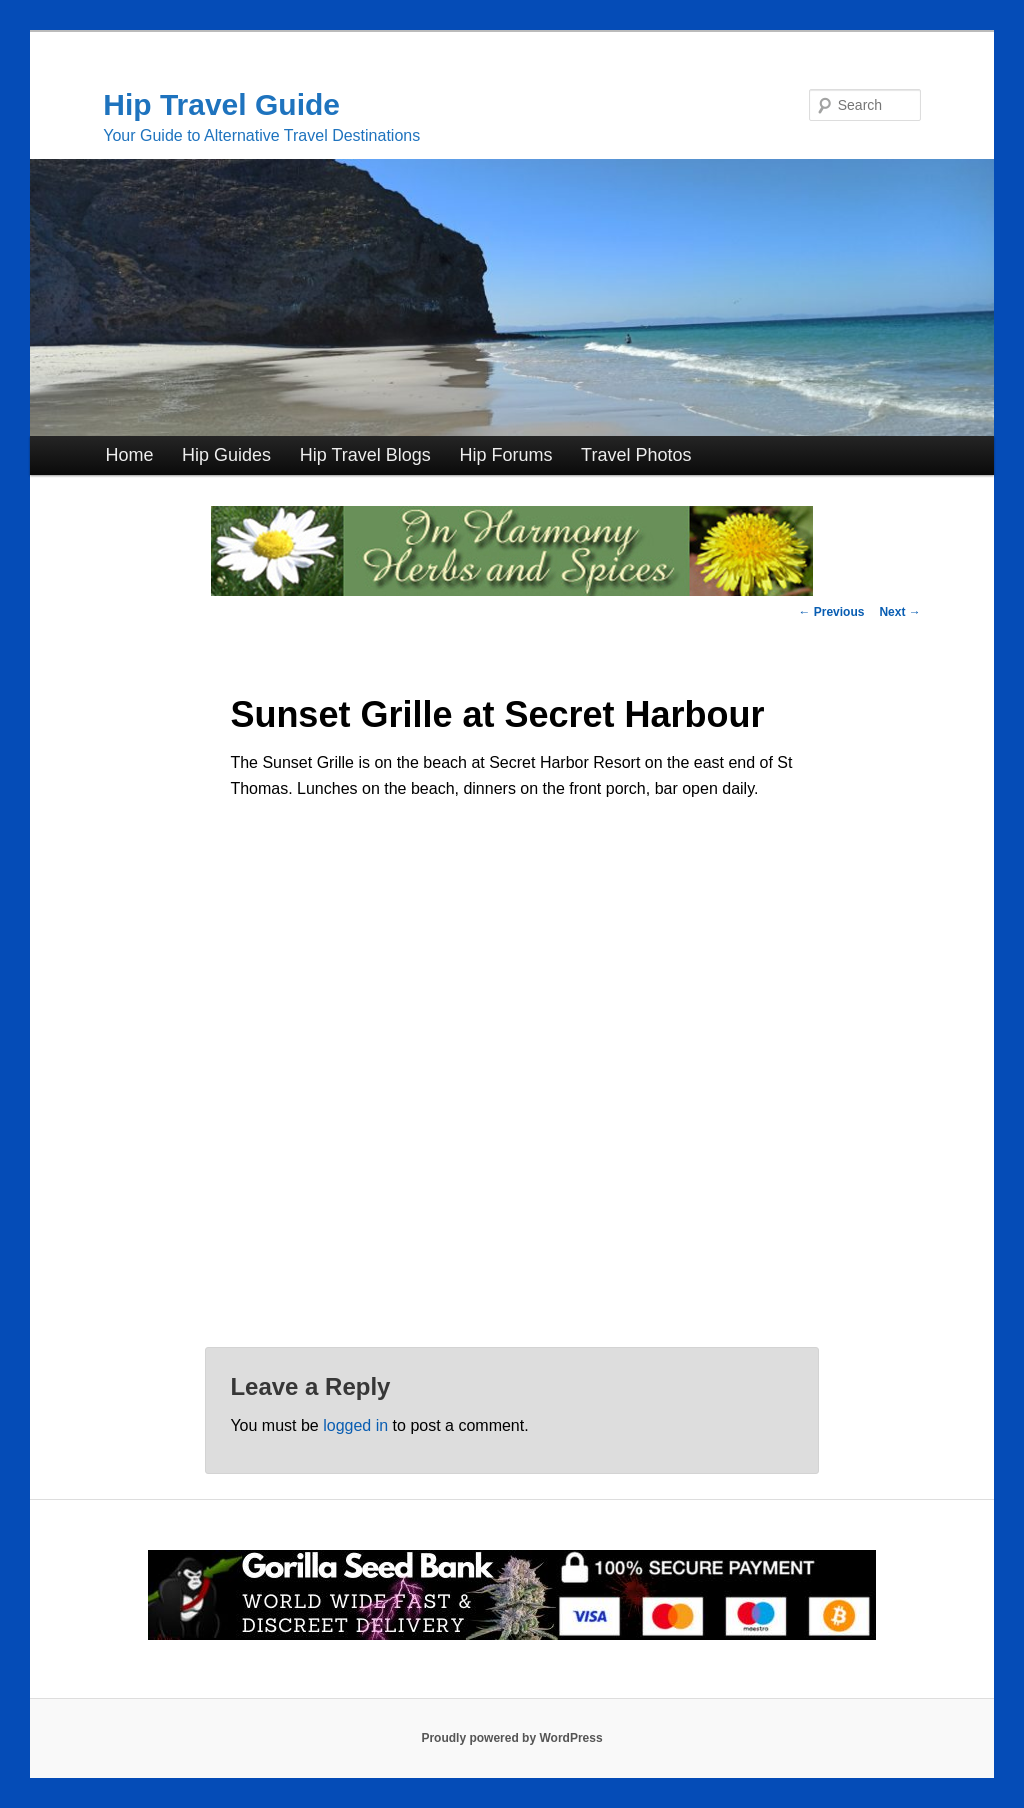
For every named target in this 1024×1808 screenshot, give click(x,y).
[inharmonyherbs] (512, 590)
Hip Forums (505, 455)
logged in (355, 1425)
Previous (831, 612)
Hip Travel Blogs (365, 455)
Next (899, 612)
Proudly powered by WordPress (511, 1738)
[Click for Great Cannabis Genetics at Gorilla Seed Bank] (512, 1636)
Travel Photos (636, 455)
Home (129, 455)
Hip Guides (226, 455)
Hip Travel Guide (221, 104)
